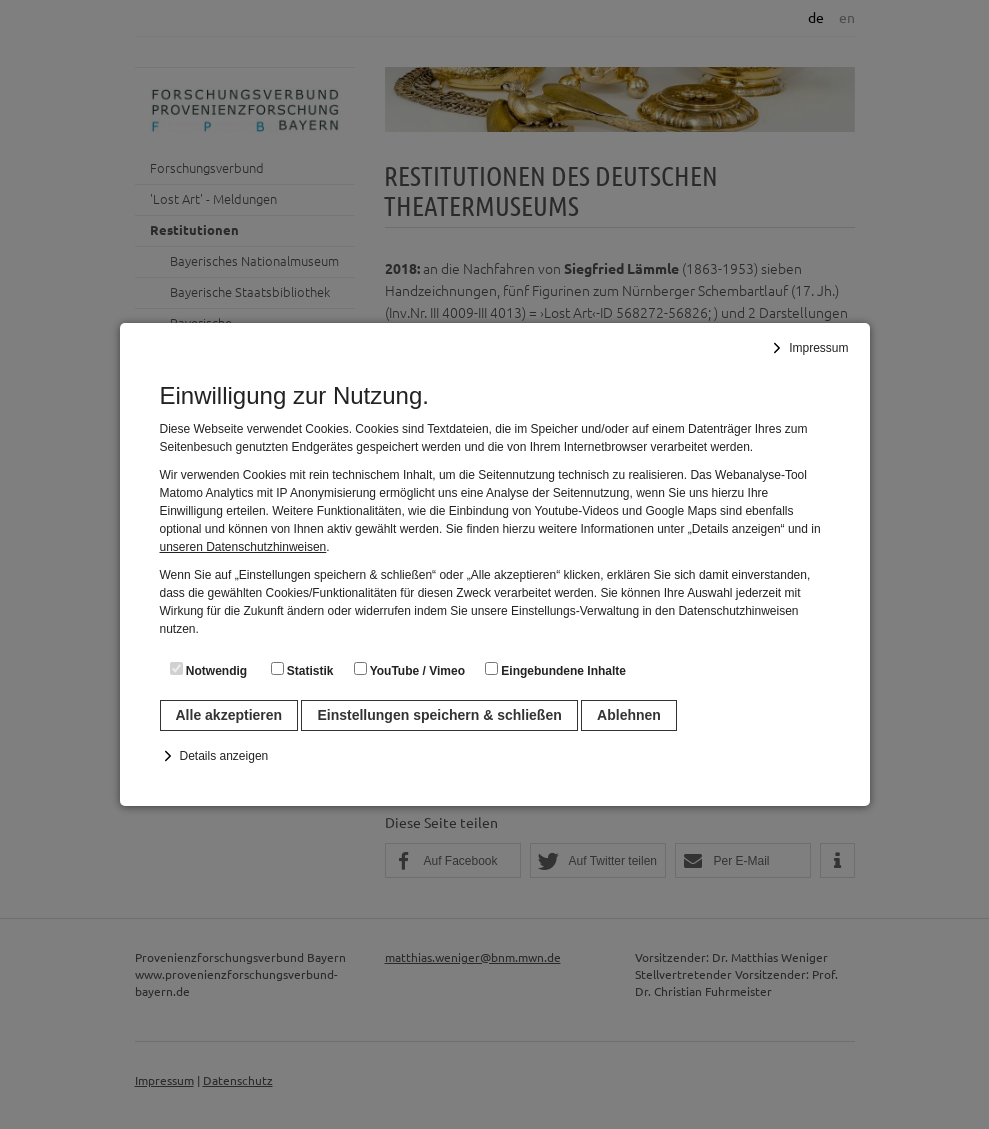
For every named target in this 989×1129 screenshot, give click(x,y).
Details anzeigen (224, 756)
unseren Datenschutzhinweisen (243, 547)
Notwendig (209, 670)
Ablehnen (629, 715)
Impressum (818, 348)
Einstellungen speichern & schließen (439, 715)
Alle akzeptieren (229, 715)
